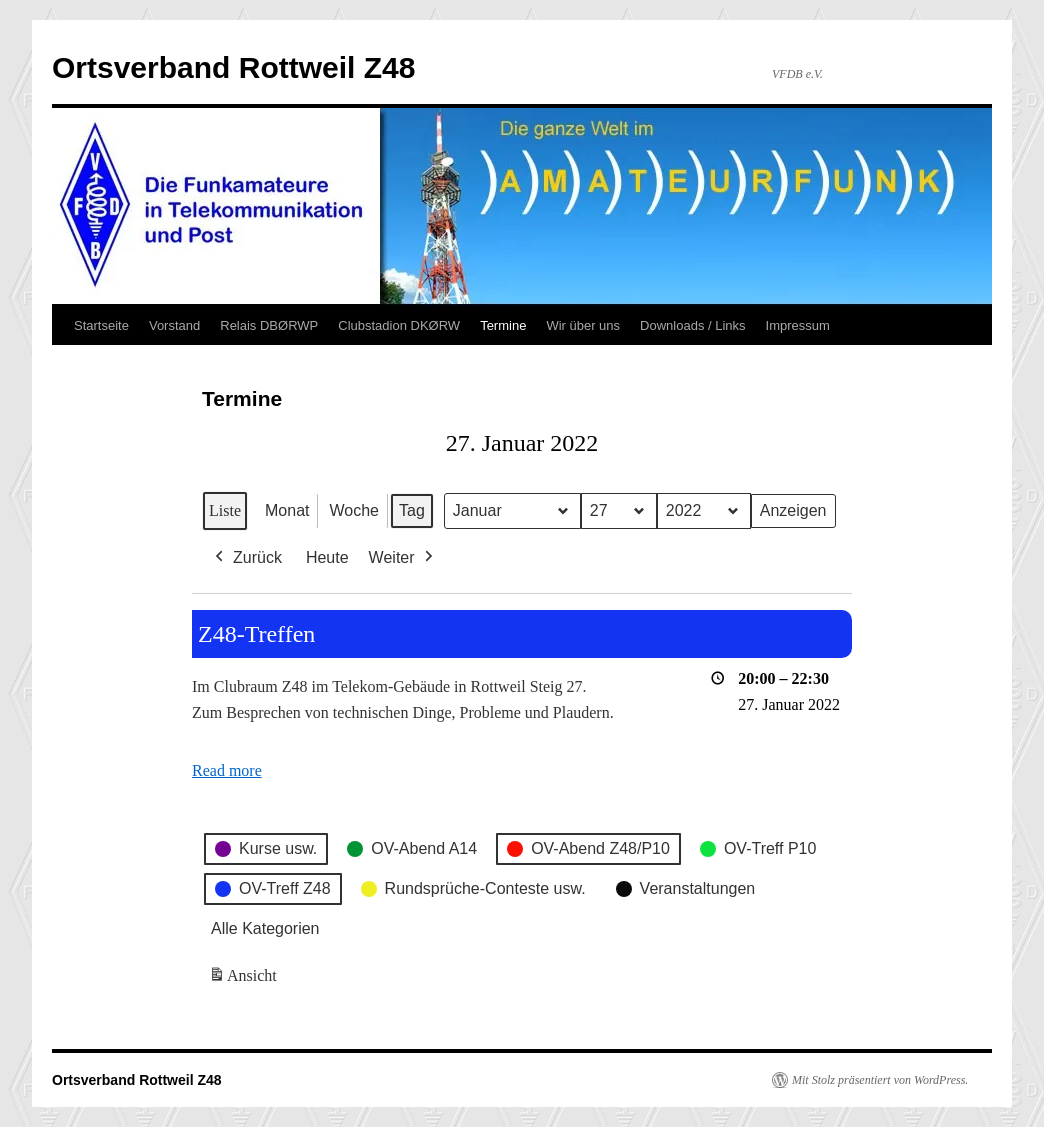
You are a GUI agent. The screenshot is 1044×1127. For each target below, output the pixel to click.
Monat (287, 510)
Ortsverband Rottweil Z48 (233, 67)
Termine (503, 325)
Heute (327, 557)
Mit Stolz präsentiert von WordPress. (880, 1080)
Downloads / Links (693, 325)
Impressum (798, 325)
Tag (412, 510)
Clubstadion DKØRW (399, 325)
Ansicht (244, 979)
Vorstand (174, 325)
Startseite (101, 325)
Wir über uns (583, 325)
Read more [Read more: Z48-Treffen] (227, 770)
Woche (354, 510)
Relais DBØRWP (269, 325)
